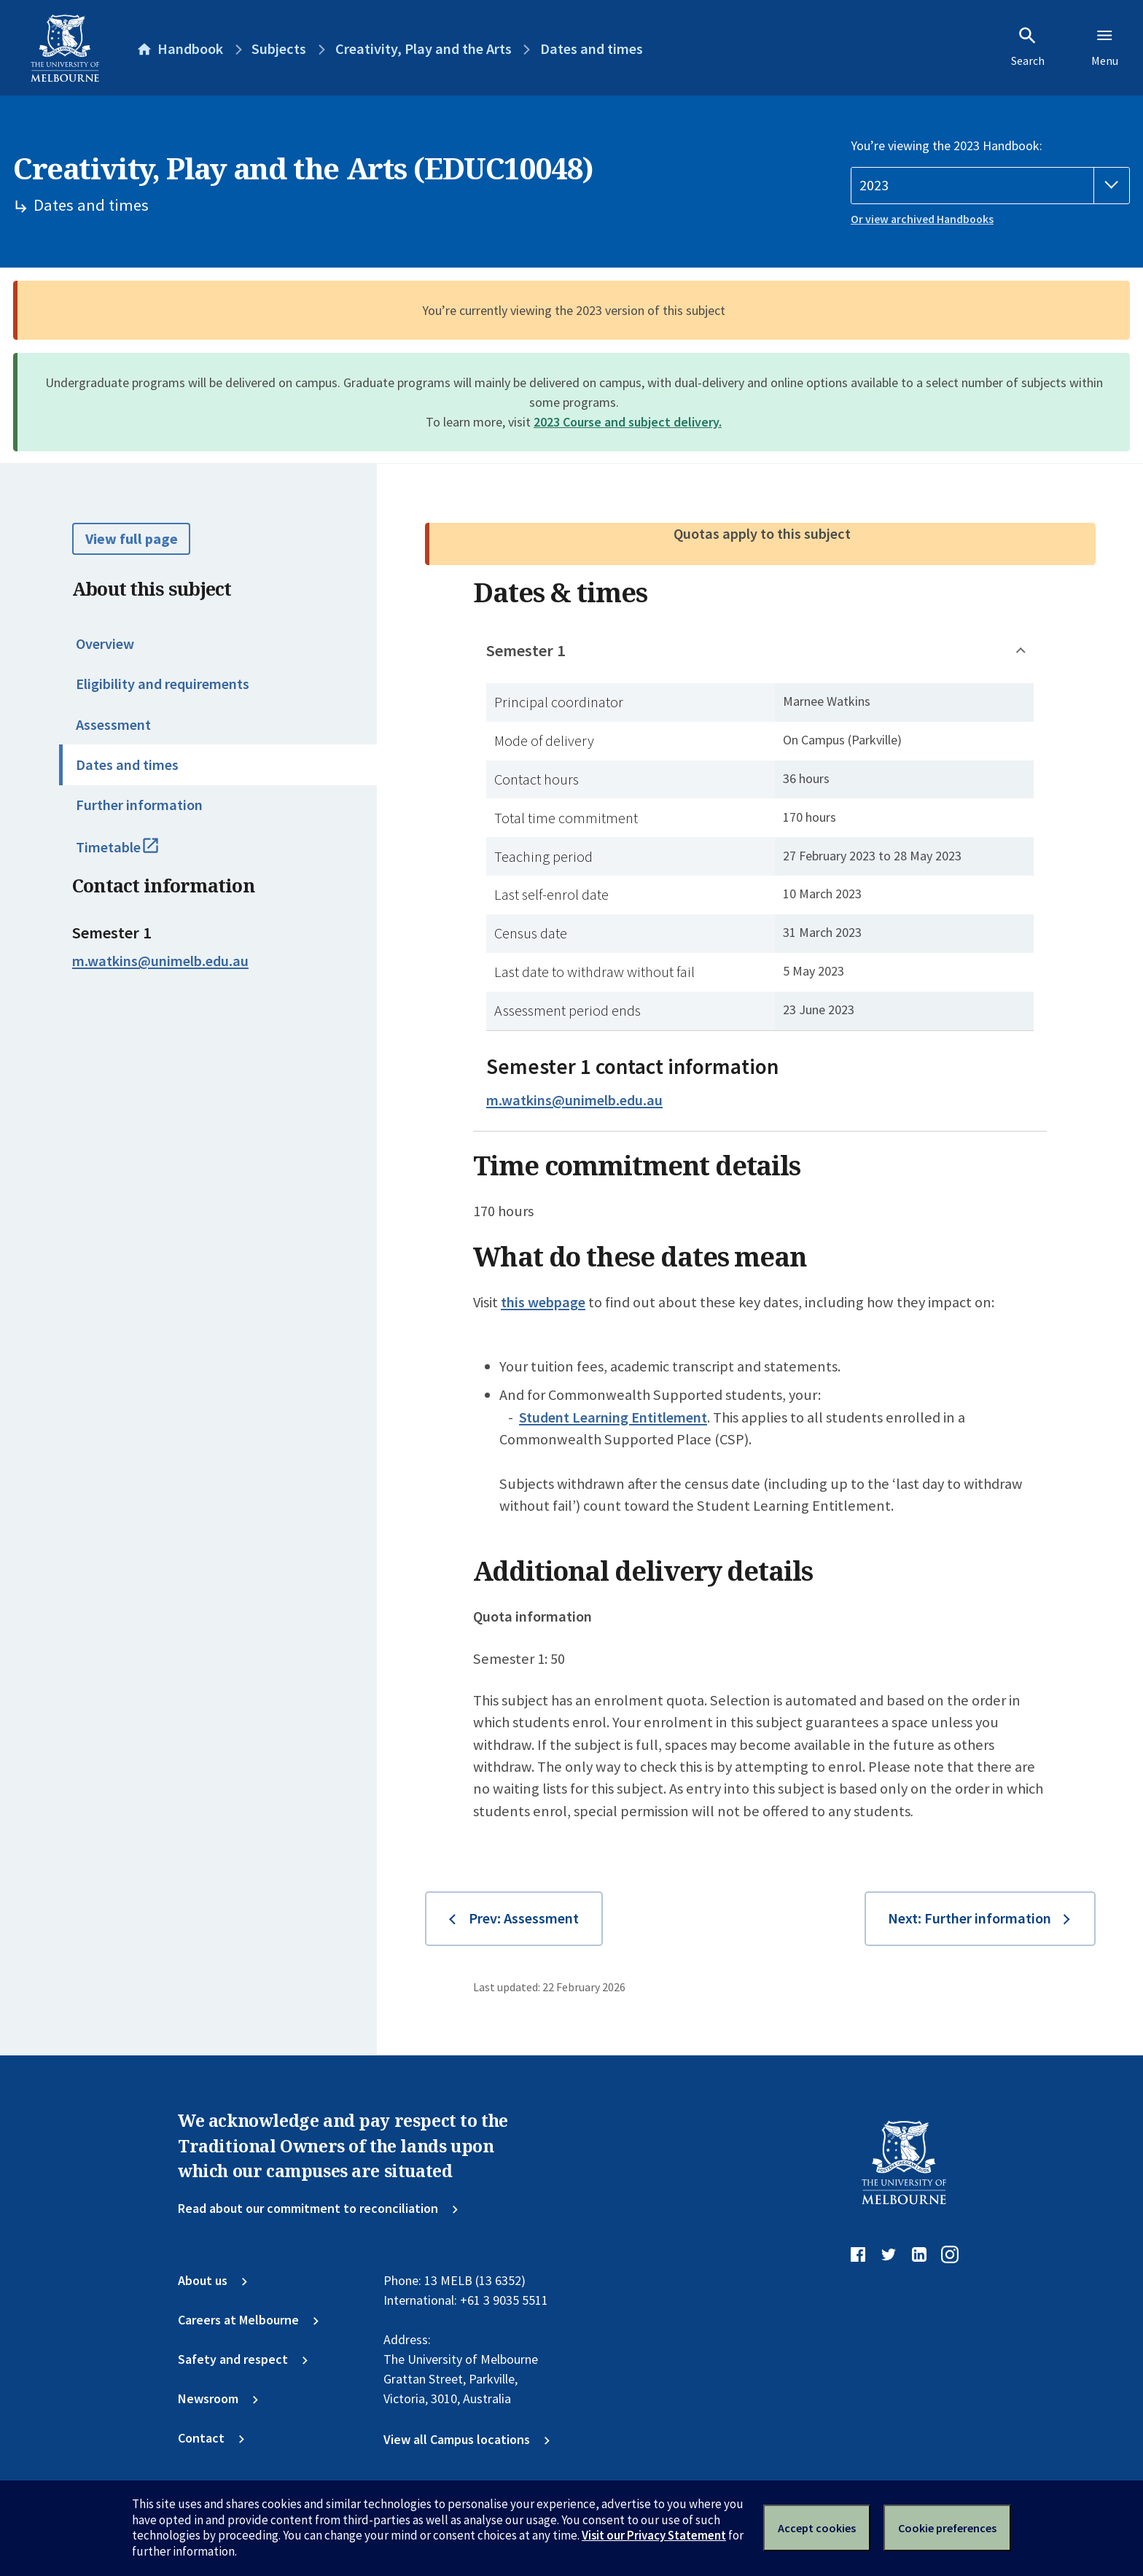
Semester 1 (526, 650)
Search (1028, 47)
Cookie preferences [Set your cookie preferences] (947, 2528)
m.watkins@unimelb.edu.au (160, 961)
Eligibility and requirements (162, 683)
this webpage (543, 1302)
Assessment (113, 724)
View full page (131, 538)
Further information (139, 804)
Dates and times (127, 764)
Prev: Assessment (524, 1918)
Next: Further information (969, 1918)
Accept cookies (817, 2528)
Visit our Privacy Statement (654, 2535)
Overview (105, 643)
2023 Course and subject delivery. (628, 421)
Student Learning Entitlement (613, 1417)
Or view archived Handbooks (922, 219)
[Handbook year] (990, 185)
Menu (1104, 47)
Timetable (135, 854)
